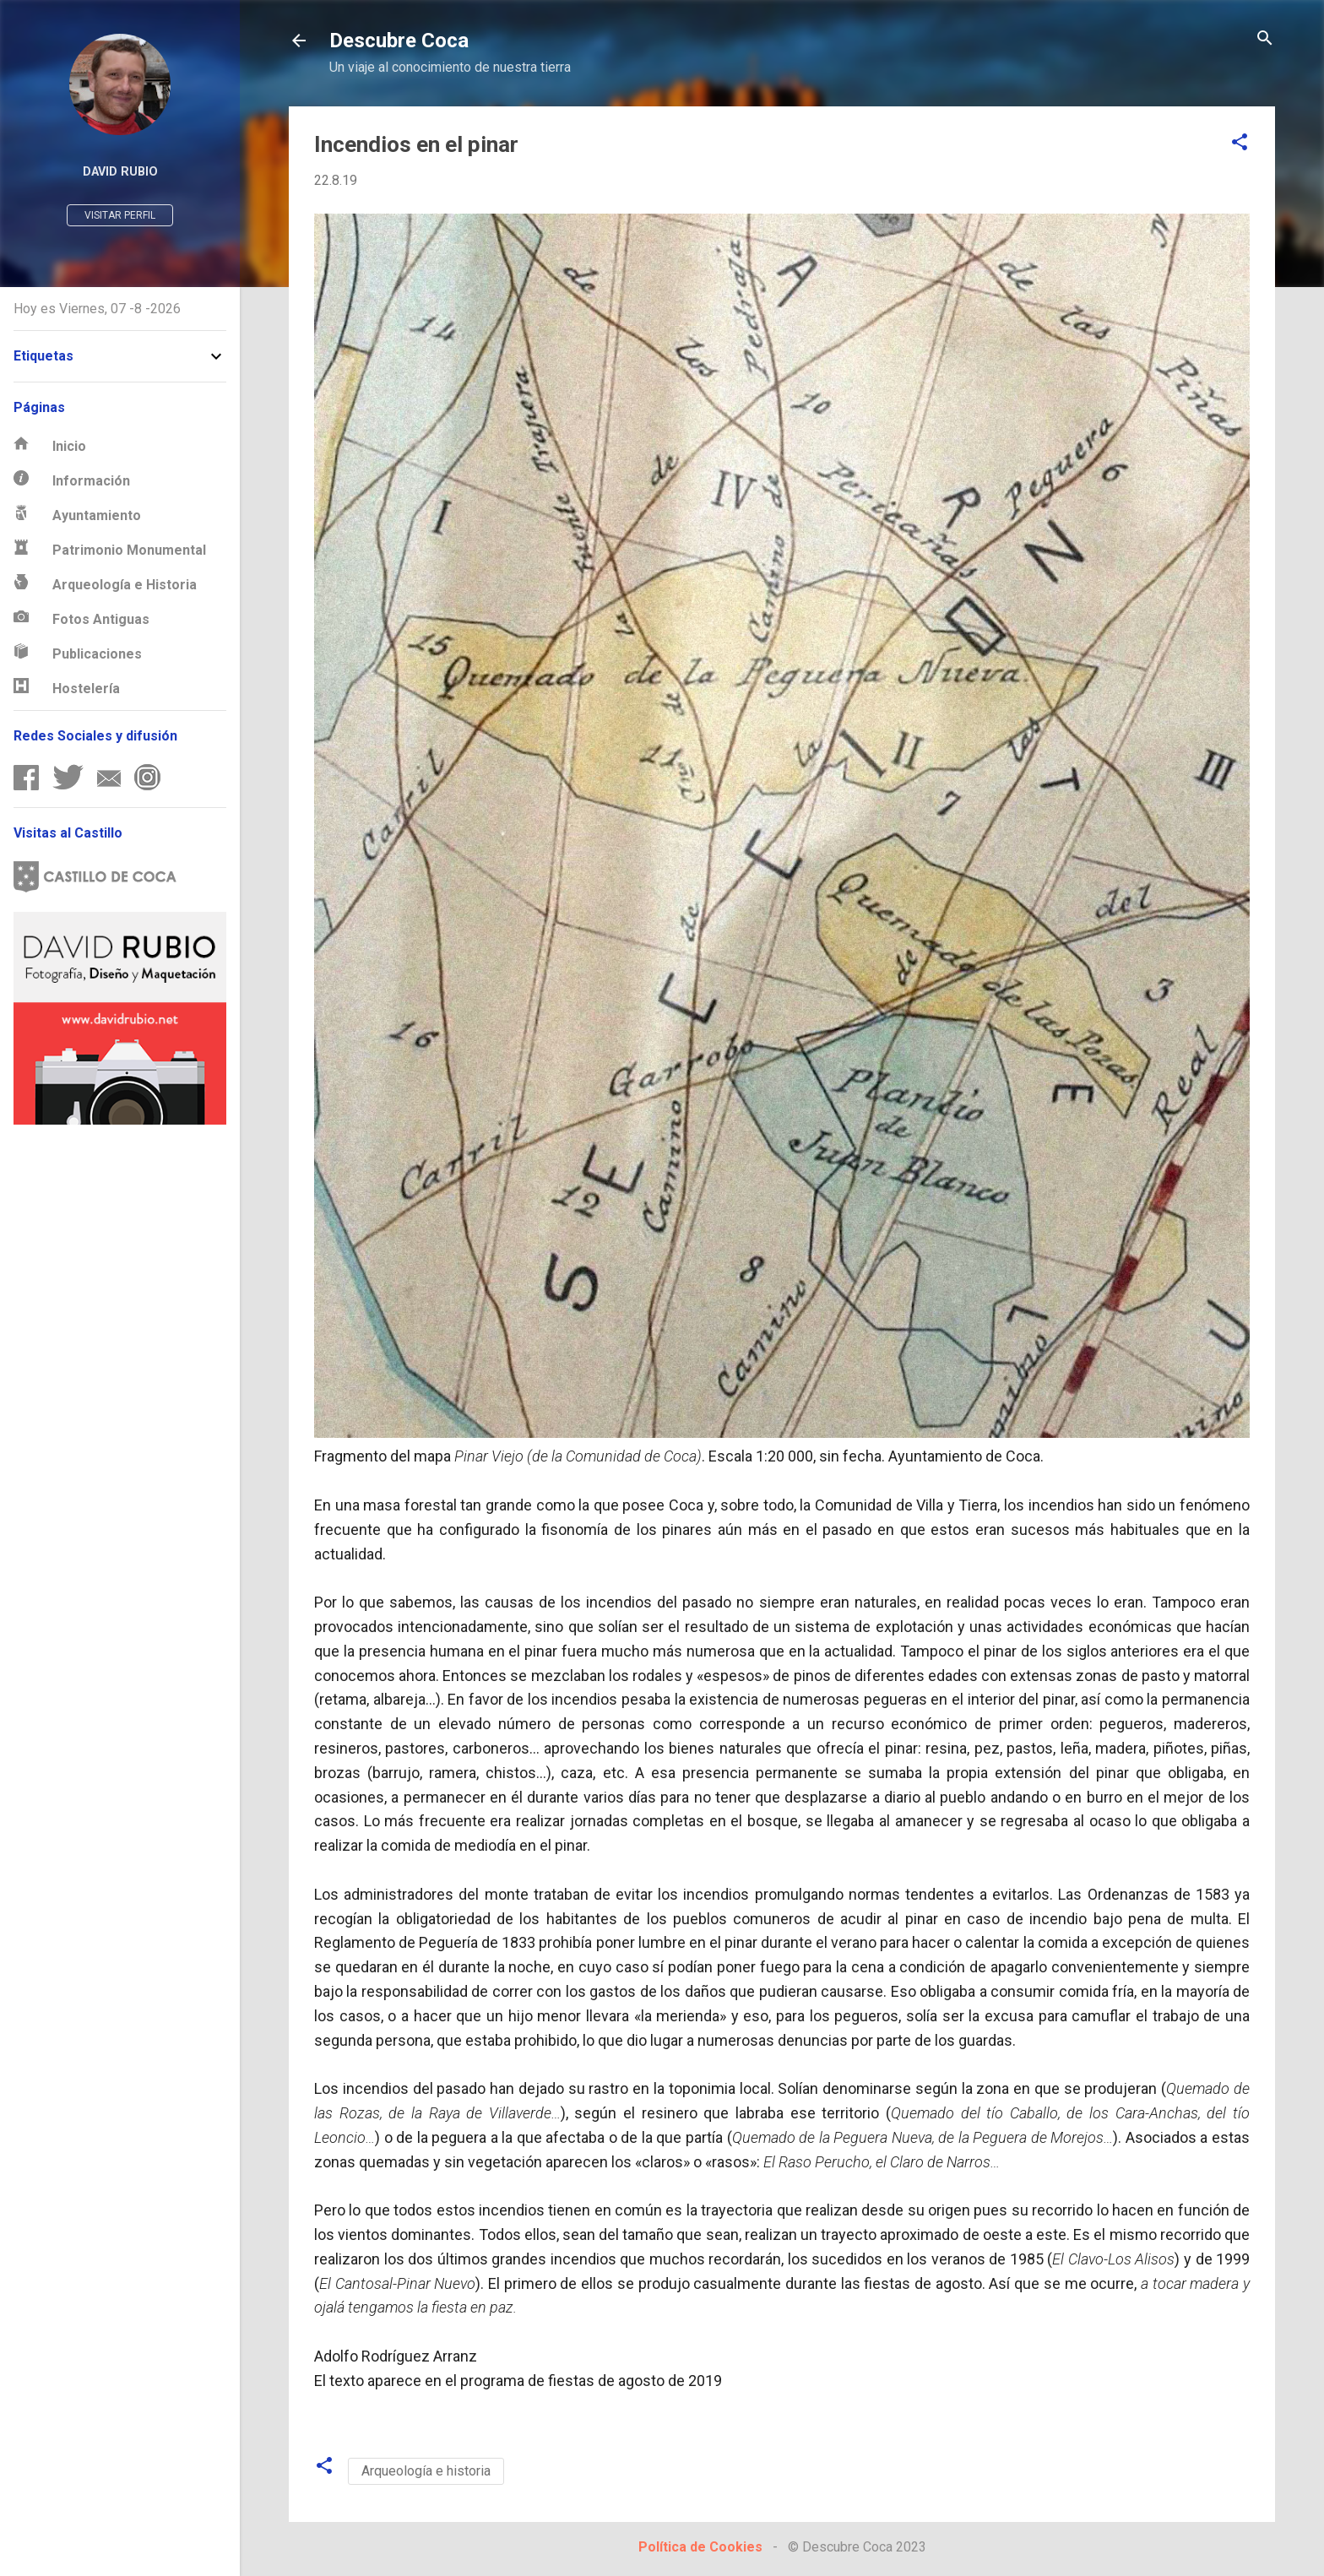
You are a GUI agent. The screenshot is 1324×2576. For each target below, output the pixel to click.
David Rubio (120, 172)
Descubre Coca (399, 40)
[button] (1239, 143)
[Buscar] (1265, 39)
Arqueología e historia (426, 2471)
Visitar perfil (119, 215)
